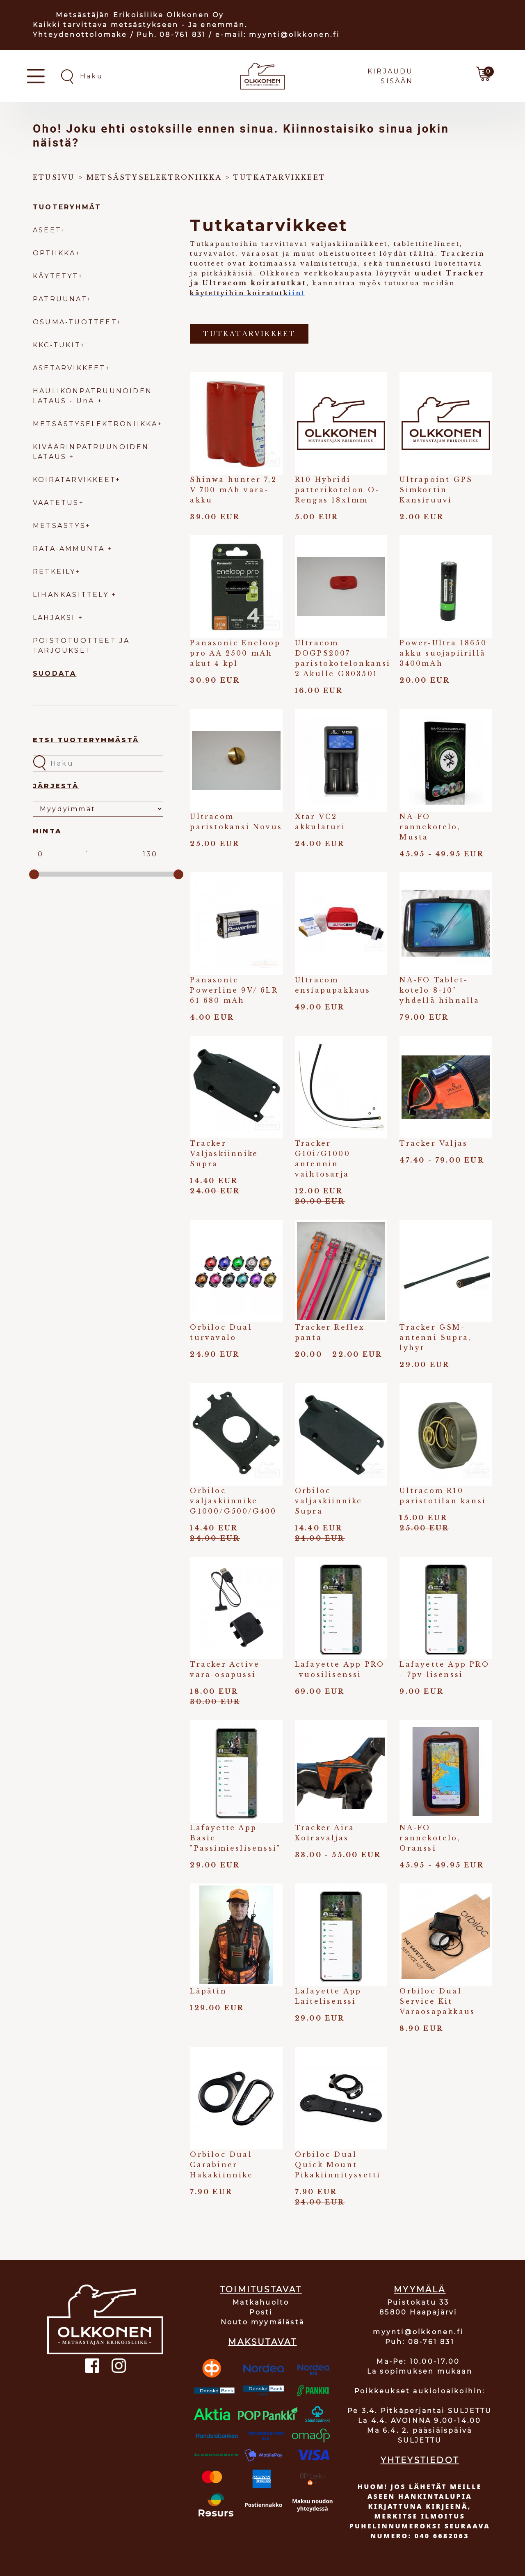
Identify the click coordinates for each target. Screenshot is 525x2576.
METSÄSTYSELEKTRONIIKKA (95, 424)
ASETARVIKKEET (69, 368)
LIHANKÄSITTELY (72, 595)
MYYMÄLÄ (419, 2289)
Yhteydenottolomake (80, 35)
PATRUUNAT (60, 299)
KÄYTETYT (55, 276)
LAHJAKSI (55, 618)
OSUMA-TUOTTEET (75, 322)
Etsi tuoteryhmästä (86, 740)
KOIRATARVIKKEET (74, 480)
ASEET (47, 230)
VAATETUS (56, 503)
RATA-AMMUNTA (70, 549)
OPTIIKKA (54, 253)
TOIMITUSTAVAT (261, 2289)
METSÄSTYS (59, 526)
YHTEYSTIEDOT (420, 2460)
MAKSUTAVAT (262, 2342)
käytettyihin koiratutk (239, 293)
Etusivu (54, 177)
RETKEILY (54, 572)
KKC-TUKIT (56, 345)
